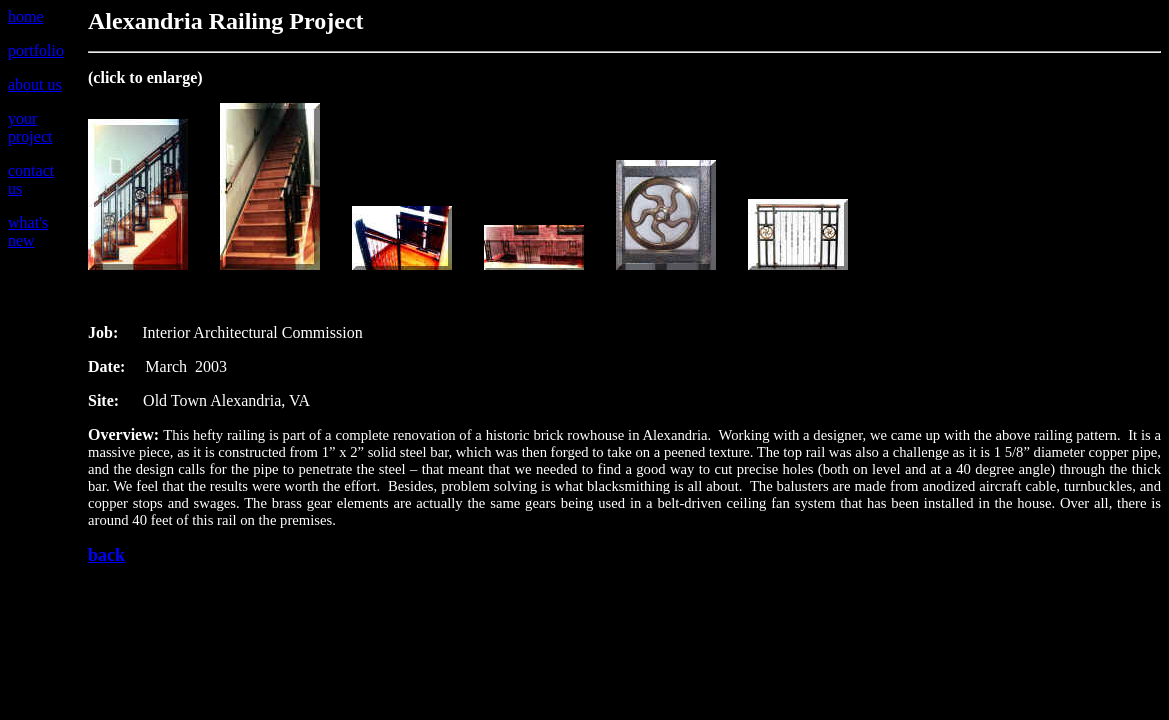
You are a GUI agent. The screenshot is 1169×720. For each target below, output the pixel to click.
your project (30, 127)
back (106, 555)
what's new (28, 231)
